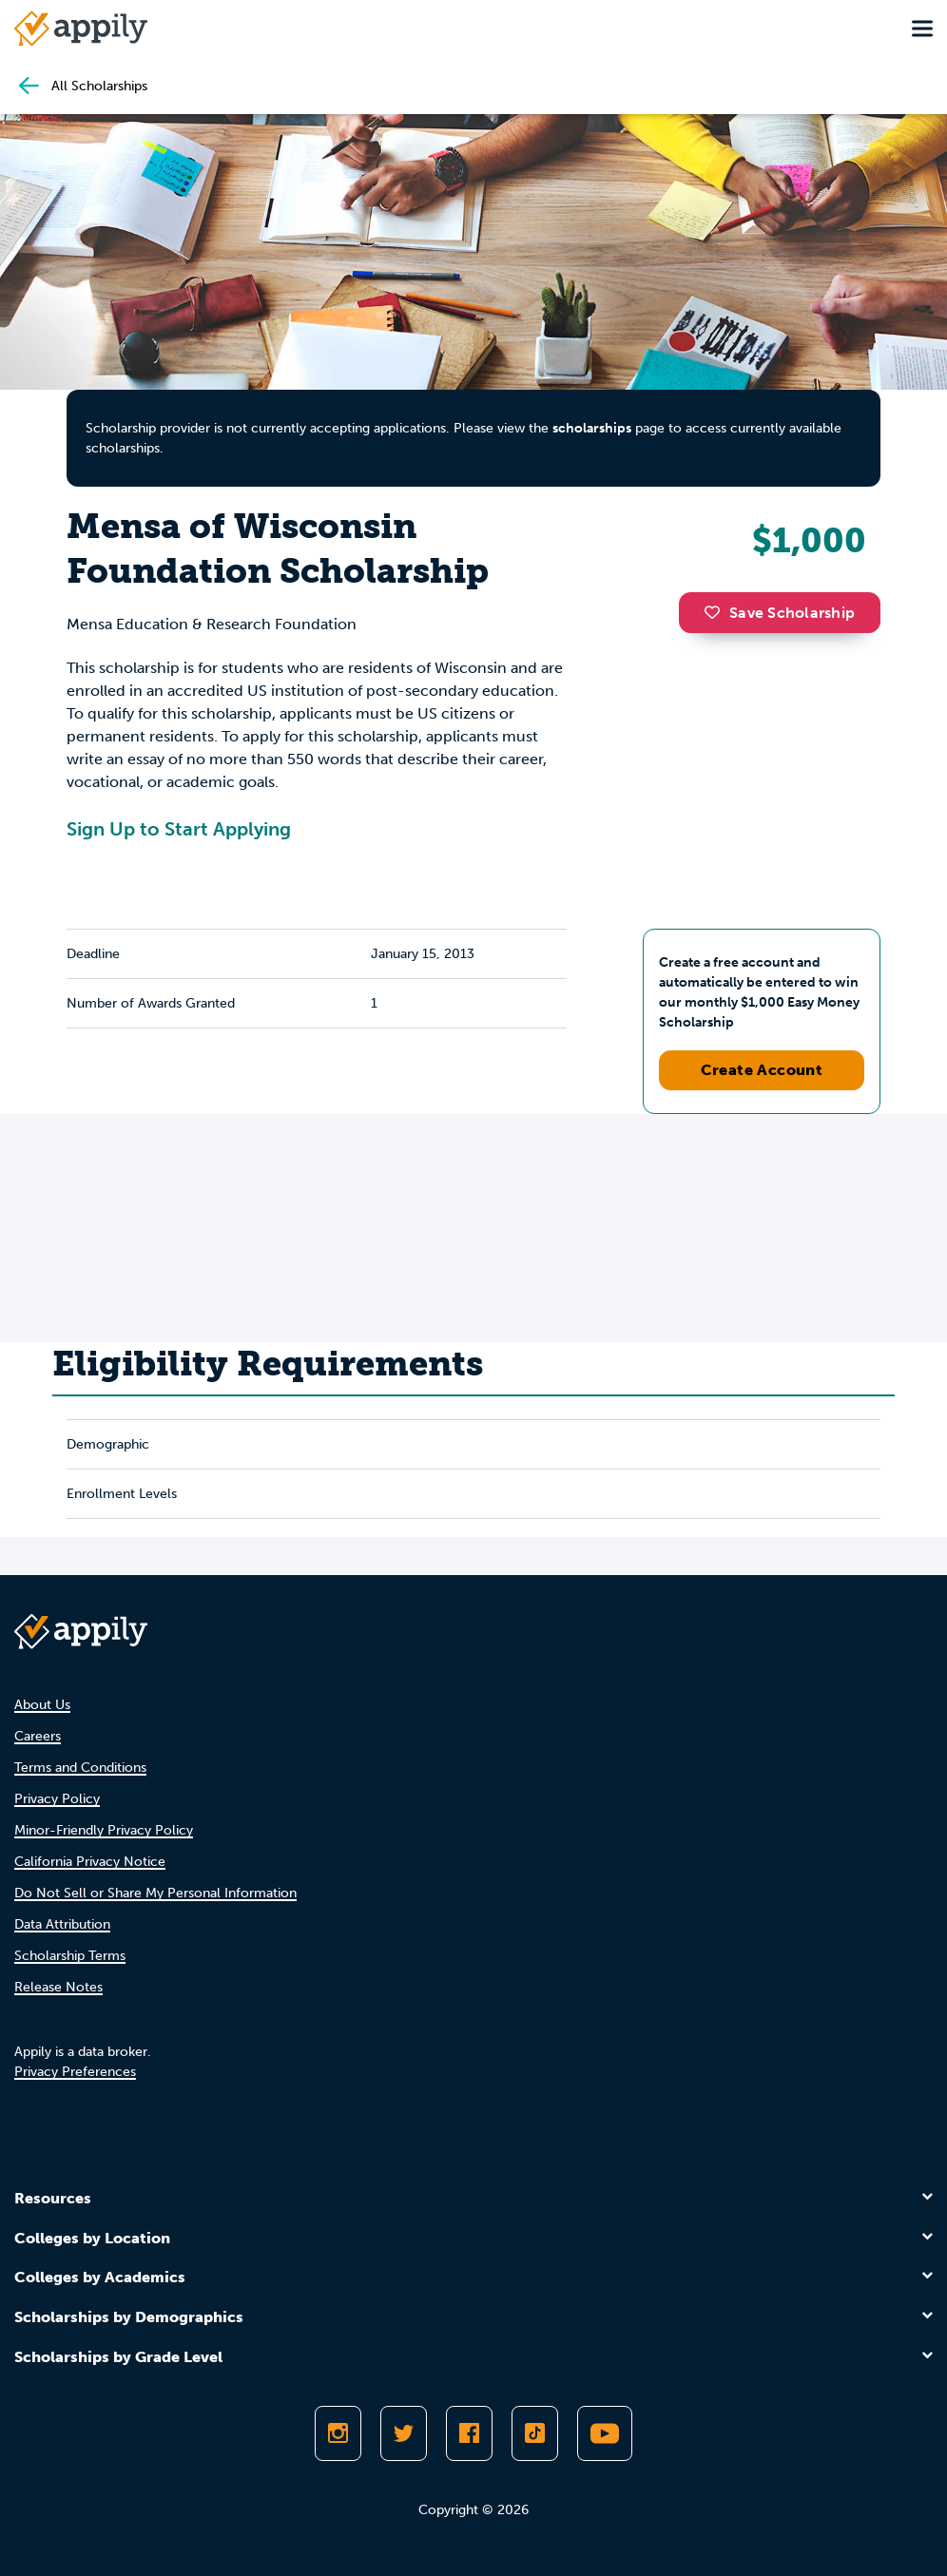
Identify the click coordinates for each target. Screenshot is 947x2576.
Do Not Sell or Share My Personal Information (155, 1893)
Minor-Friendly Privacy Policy (103, 1830)
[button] (717, 612)
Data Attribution (62, 1924)
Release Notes (58, 1987)
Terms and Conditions (80, 1767)
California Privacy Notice (89, 1862)
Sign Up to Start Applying (179, 828)
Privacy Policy (57, 1799)
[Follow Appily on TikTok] (535, 2433)
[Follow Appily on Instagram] (338, 2433)
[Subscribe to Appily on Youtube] (604, 2433)
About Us (42, 1705)
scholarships (591, 428)
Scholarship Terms (70, 1956)
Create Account (762, 1070)
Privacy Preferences (75, 2072)
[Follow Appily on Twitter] (403, 2433)
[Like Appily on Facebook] (469, 2433)
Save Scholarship (780, 613)
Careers (37, 1736)
